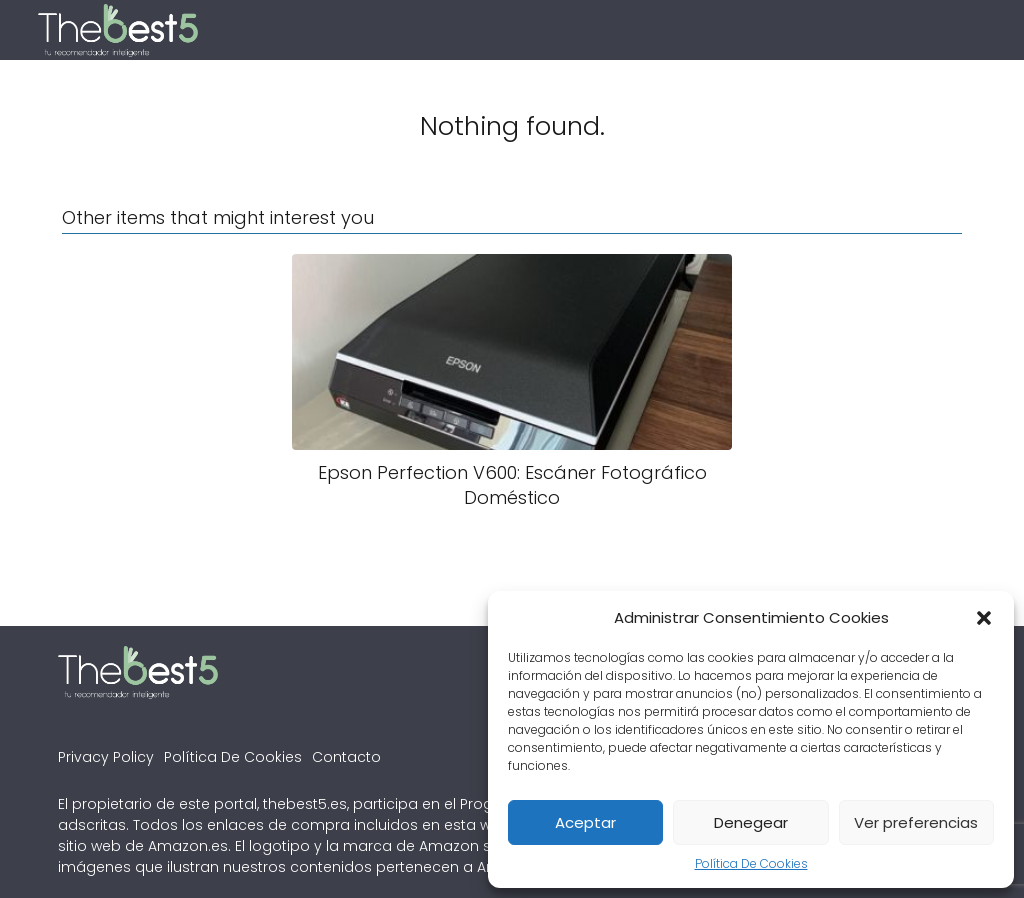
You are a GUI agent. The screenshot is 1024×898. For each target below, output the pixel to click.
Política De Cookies (751, 863)
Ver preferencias (916, 822)
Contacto (346, 757)
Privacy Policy (106, 757)
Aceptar (585, 822)
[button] (984, 618)
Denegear (751, 822)
